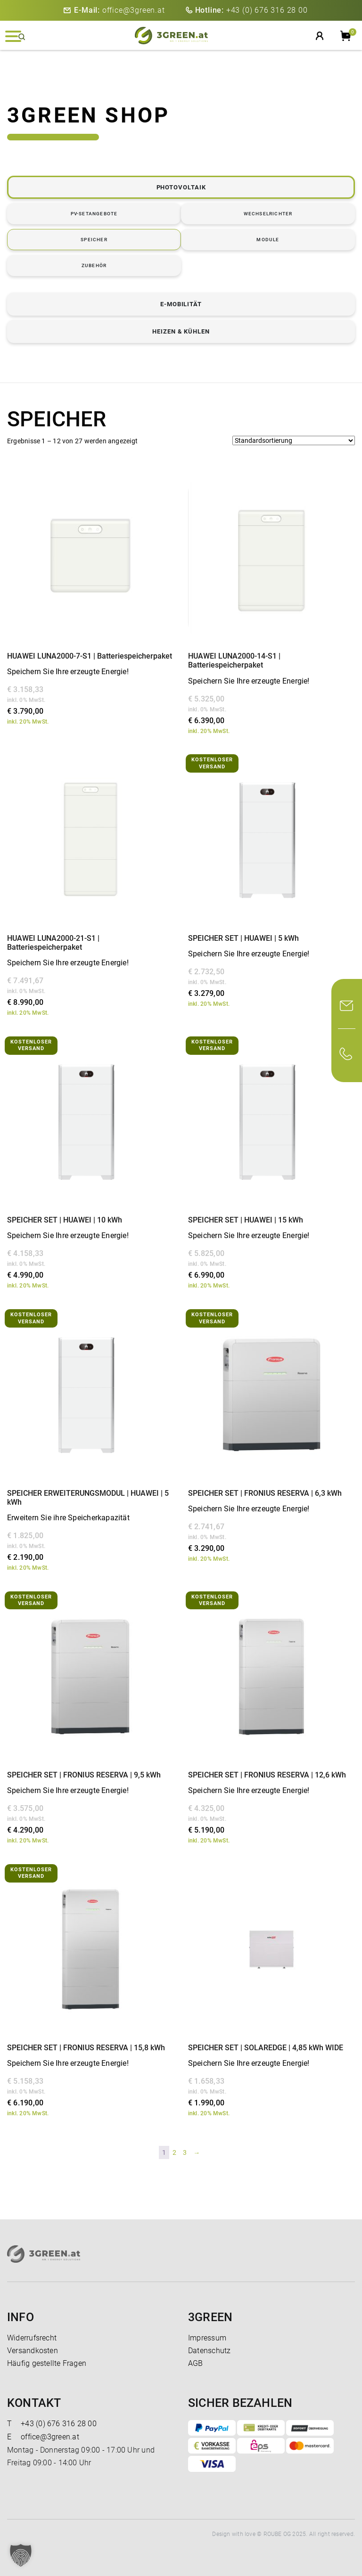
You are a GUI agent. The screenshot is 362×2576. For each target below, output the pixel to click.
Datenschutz (209, 2350)
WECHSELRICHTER (268, 213)
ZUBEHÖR (94, 265)
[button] (20, 2555)
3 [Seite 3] (185, 2152)
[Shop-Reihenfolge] (293, 440)
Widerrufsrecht (32, 2337)
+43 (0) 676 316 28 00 (251, 10)
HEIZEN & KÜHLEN (181, 331)
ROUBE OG (277, 2534)
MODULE (267, 239)
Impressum (207, 2337)
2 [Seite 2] (174, 2152)
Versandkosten (32, 2350)
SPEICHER (94, 239)
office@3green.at (119, 10)
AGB (195, 2363)
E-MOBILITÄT (181, 304)
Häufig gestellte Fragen (46, 2363)
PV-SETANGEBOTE (94, 213)
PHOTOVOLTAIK (181, 187)
